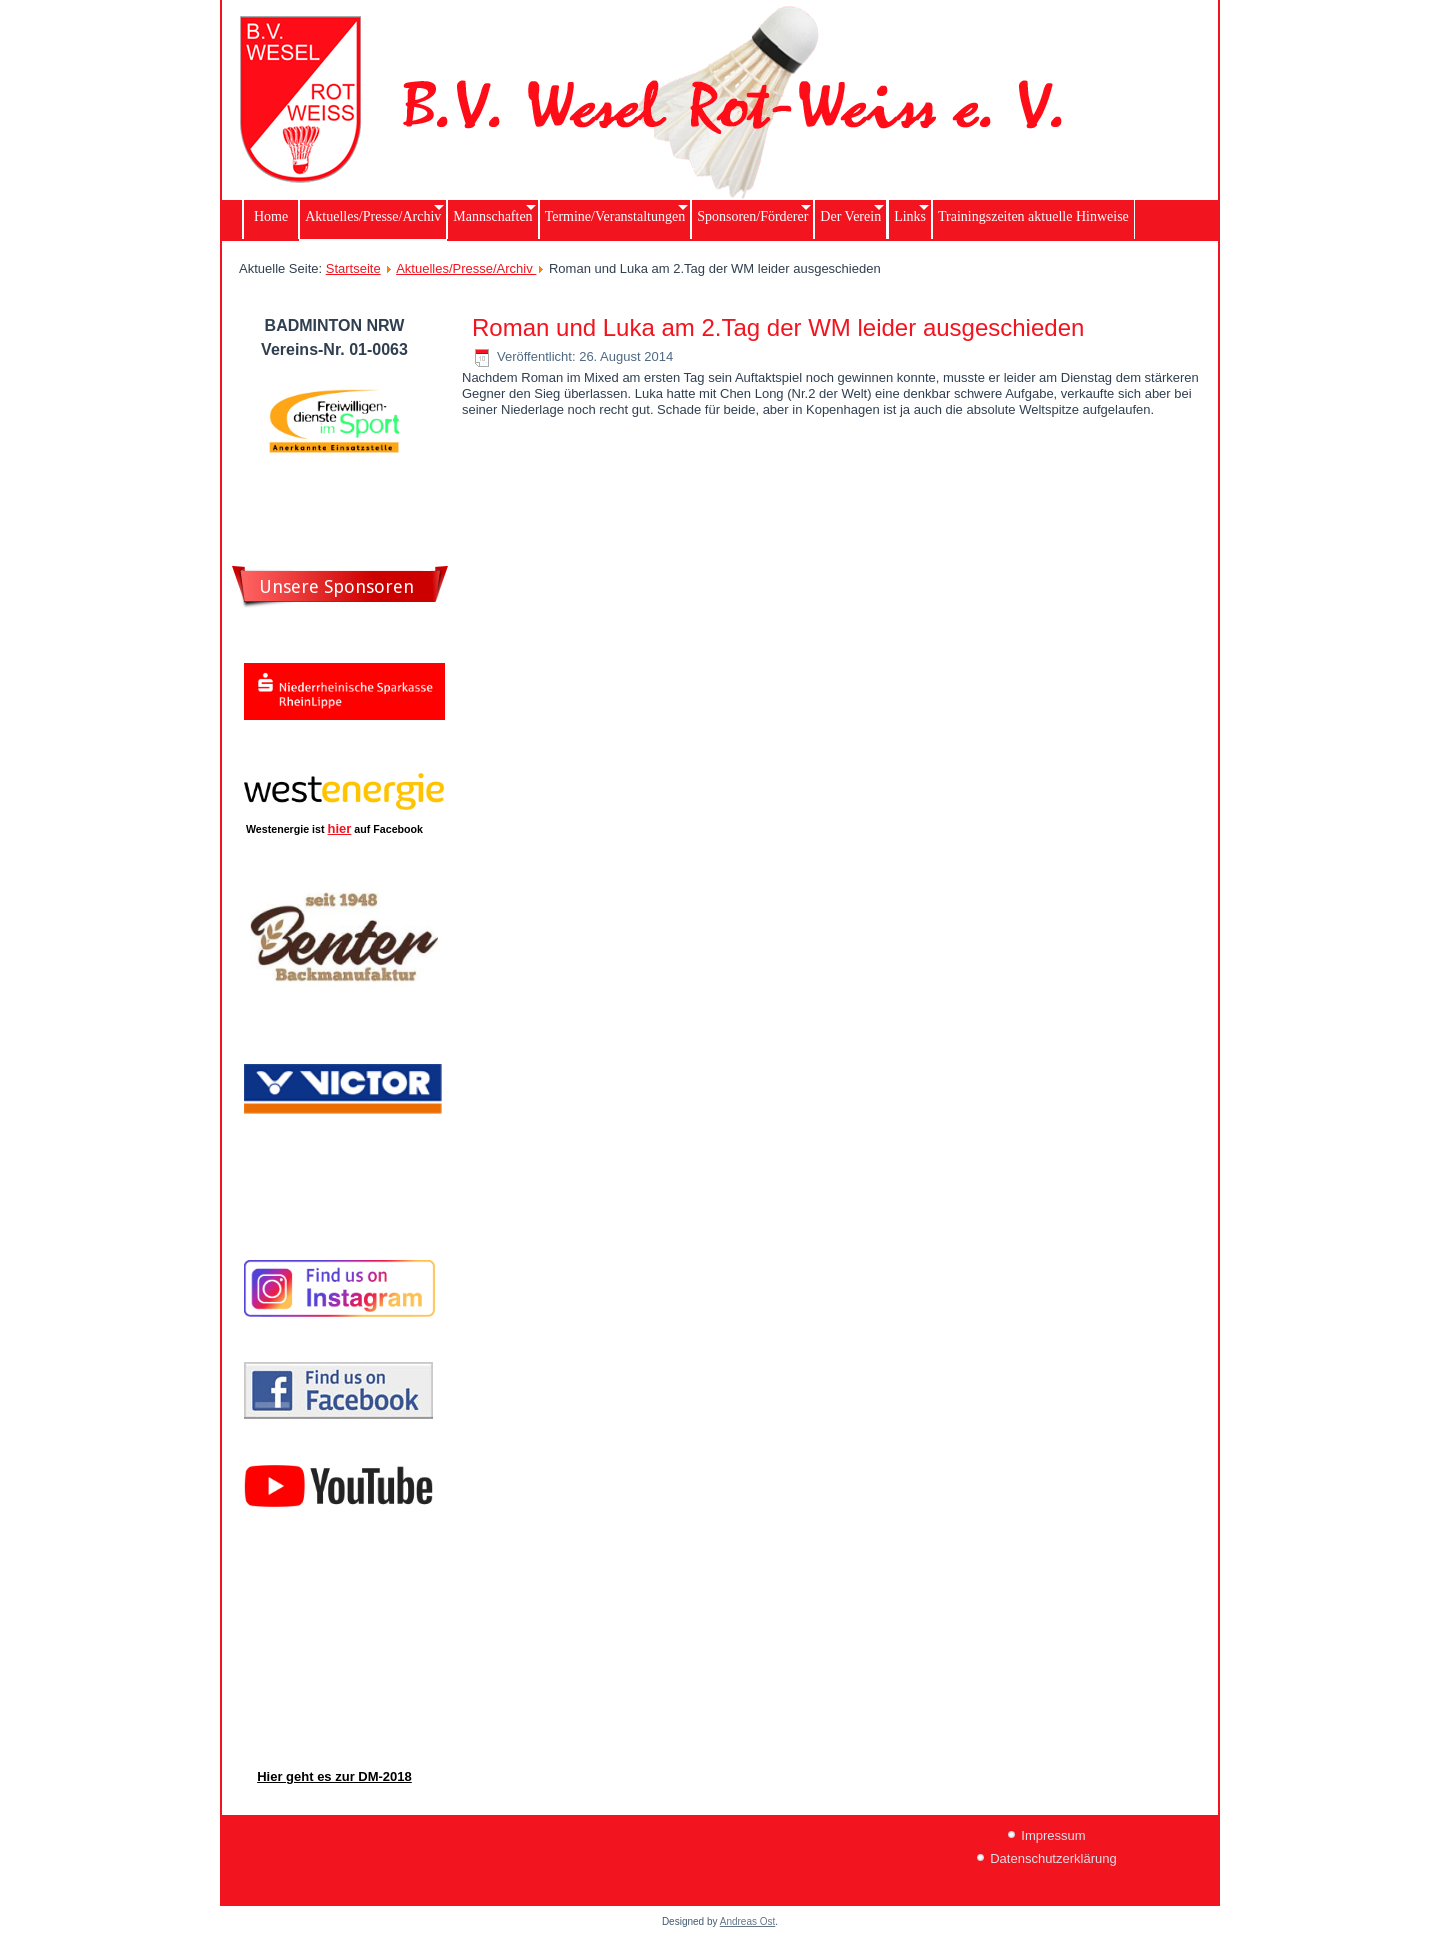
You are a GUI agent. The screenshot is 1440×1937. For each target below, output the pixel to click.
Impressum (1053, 1835)
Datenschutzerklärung (1053, 1858)
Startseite (353, 268)
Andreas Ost (748, 1921)
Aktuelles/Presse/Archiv (466, 268)
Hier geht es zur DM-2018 (334, 1776)
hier (340, 828)
